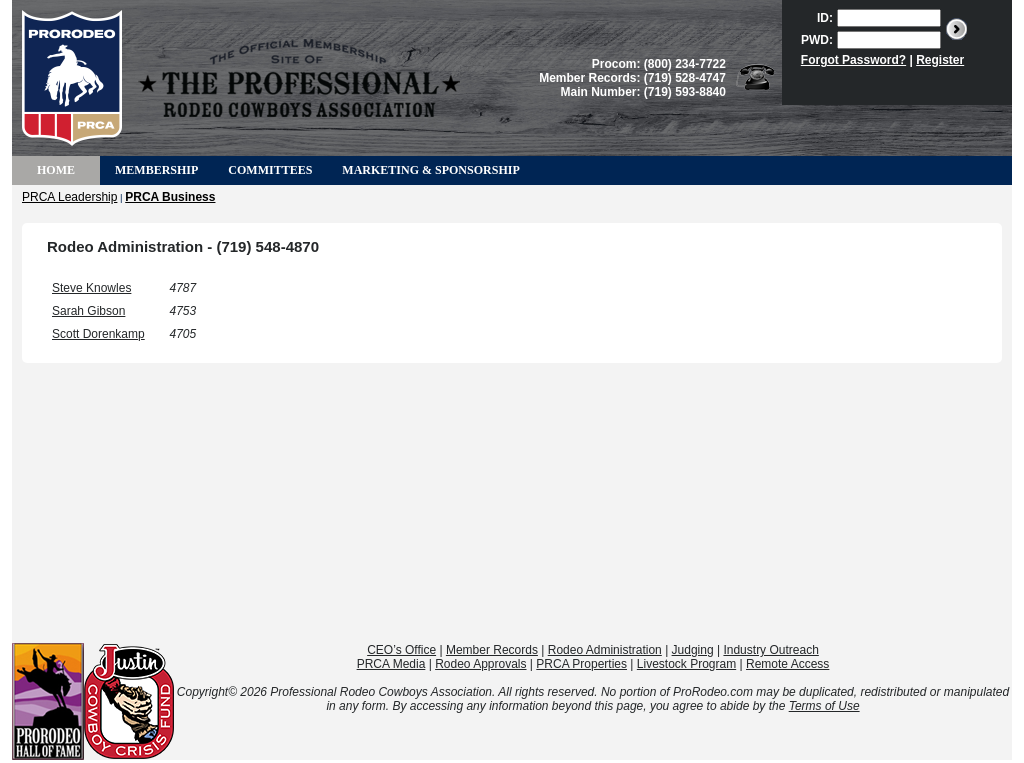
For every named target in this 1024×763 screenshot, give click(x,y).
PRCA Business (170, 197)
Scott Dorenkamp (98, 334)
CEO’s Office (401, 650)
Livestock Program (686, 664)
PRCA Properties (581, 664)
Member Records (492, 650)
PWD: (817, 40)
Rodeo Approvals (480, 664)
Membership (156, 170)
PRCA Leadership (69, 197)
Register (940, 60)
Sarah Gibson (88, 311)
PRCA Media (391, 664)
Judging (693, 650)
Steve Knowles (91, 288)
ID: (825, 18)
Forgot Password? (853, 60)
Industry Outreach (770, 650)
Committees (270, 170)
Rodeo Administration (605, 650)
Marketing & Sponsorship (430, 170)
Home (56, 170)
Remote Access (787, 664)
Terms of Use (824, 706)
